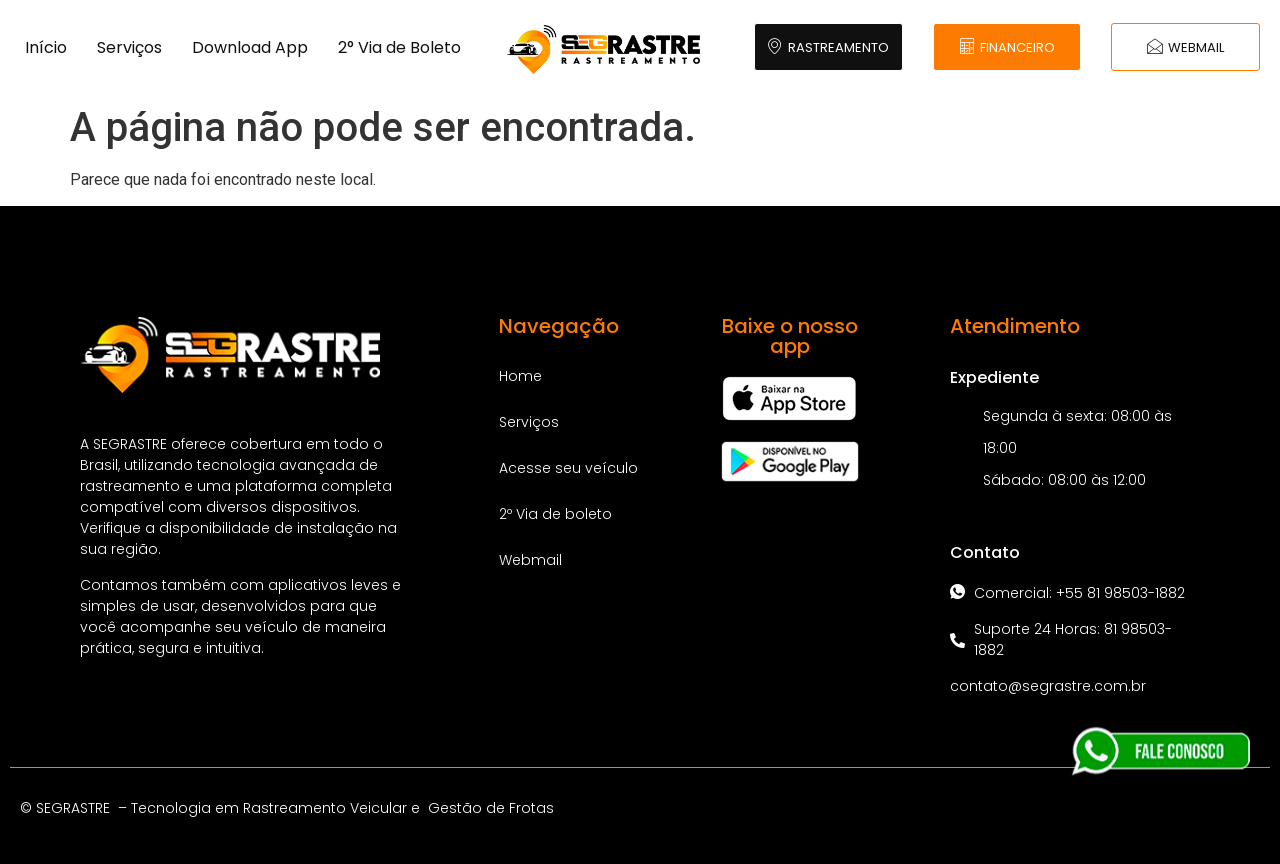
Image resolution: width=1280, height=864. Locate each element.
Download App (250, 47)
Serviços (129, 47)
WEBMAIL (1185, 47)
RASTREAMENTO (828, 47)
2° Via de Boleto (399, 47)
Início (46, 47)
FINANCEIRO (1007, 47)
